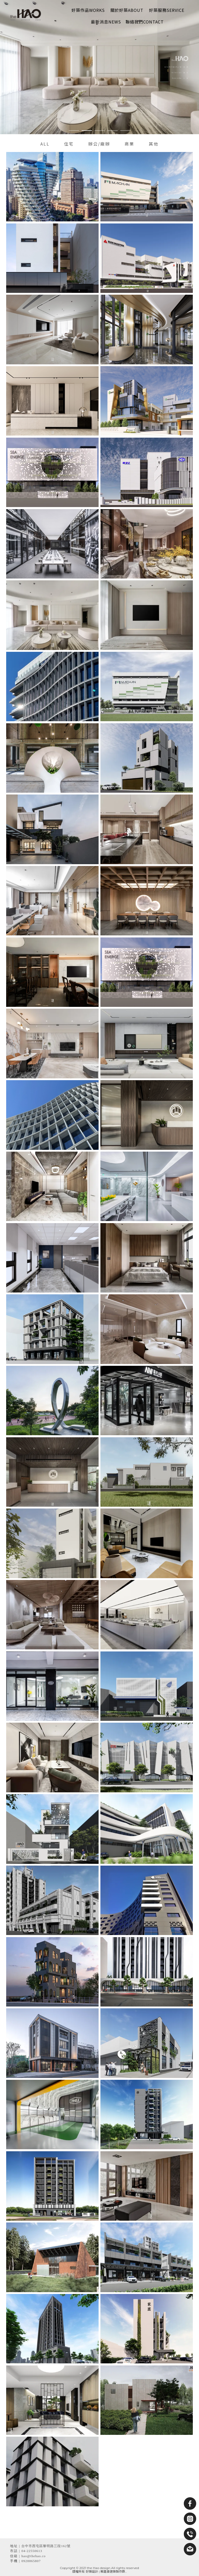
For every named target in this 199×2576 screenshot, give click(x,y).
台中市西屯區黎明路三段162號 (46, 2546)
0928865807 (31, 2561)
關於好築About (126, 10)
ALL (45, 144)
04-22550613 (31, 2551)
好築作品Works (88, 10)
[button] (74, 130)
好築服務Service (166, 10)
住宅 (69, 144)
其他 (154, 144)
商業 (129, 144)
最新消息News (106, 22)
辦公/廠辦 (99, 144)
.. (125, 2571)
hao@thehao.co (33, 2556)
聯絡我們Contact (145, 22)
